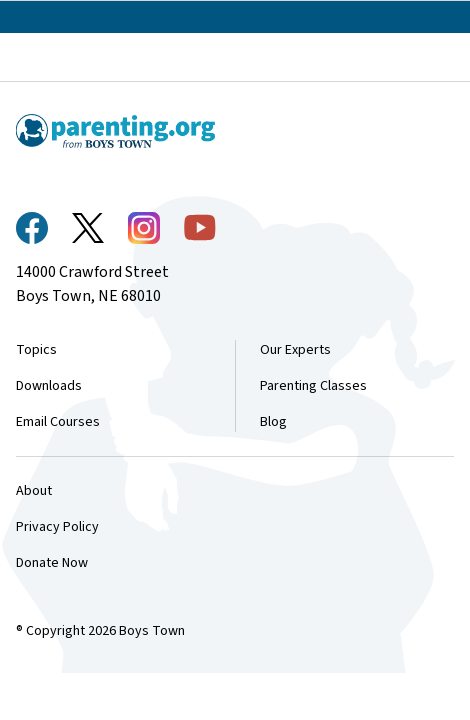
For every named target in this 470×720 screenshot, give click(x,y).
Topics (36, 350)
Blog (273, 422)
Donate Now (52, 563)
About (34, 491)
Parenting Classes (313, 386)
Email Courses (58, 422)
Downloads (49, 386)
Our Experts (295, 350)
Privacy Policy (57, 527)
